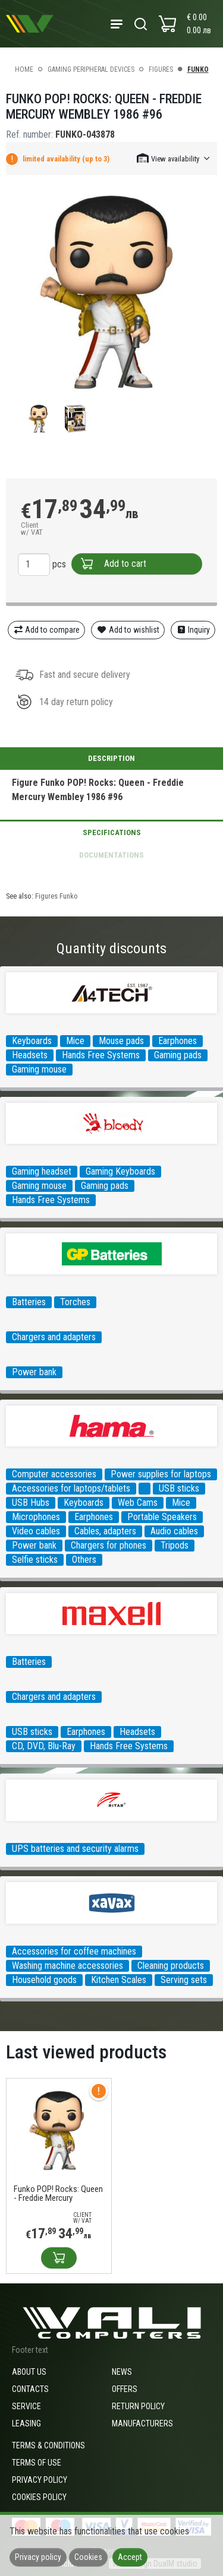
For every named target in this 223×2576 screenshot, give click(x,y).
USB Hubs (30, 1502)
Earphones (177, 1040)
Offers (124, 2389)
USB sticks (179, 1488)
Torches (75, 1302)
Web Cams (138, 1502)
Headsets (30, 1055)
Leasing (26, 2423)
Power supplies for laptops (161, 1474)
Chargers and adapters (54, 1337)
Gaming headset (41, 1171)
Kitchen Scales (118, 1979)
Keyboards (32, 1040)
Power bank (34, 1372)
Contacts (30, 2389)
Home (24, 69)
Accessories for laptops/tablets (71, 1488)
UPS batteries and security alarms (75, 1848)
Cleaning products (170, 1965)
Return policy (138, 2406)
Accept (130, 2557)
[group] (111, 292)
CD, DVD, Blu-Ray (44, 1746)
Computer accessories (54, 1474)
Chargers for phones (108, 1545)
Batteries (29, 1302)
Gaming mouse (39, 1069)
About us (29, 2372)
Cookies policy (39, 2497)
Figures (161, 69)
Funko (198, 69)
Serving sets (184, 1979)
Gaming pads (178, 1055)
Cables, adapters (105, 1531)
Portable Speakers (162, 1516)
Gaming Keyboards (120, 1171)
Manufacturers (142, 2423)
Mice (75, 1040)
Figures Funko (56, 896)
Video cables (36, 1531)
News (122, 2372)
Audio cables (174, 1531)
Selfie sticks (35, 1559)
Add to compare (46, 630)
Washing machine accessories (67, 1965)
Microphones (36, 1516)
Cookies (88, 2557)
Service (26, 2406)
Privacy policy (39, 2480)
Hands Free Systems (101, 1055)
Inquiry (193, 630)
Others (84, 1559)
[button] (174, 158)
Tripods (175, 1545)
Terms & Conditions (48, 2445)
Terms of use (36, 2462)
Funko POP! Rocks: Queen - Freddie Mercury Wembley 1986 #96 (58, 2194)
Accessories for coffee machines (74, 1951)
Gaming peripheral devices (91, 69)
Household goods (44, 1979)
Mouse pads (121, 1040)
